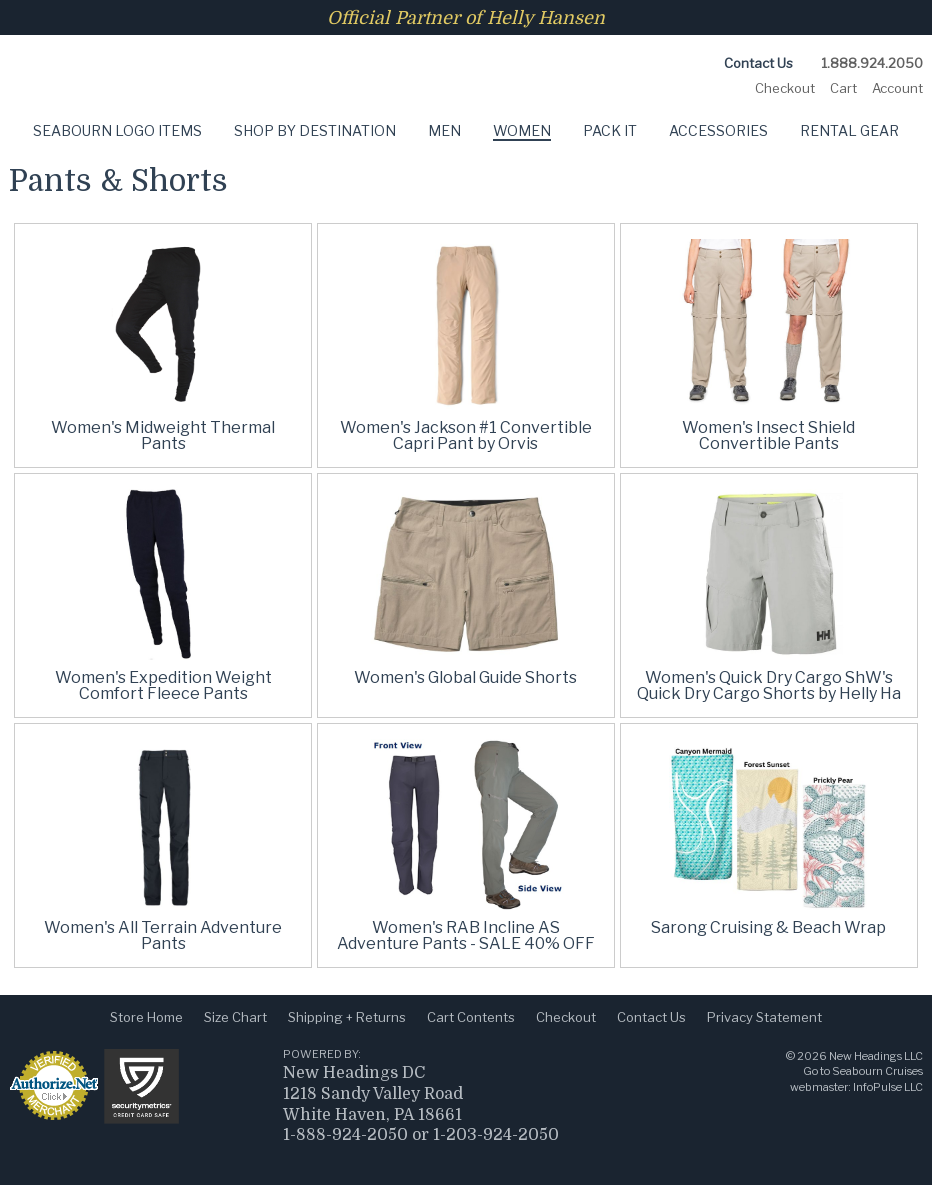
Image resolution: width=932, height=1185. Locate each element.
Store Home (146, 1017)
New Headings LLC (876, 1056)
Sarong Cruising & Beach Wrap (768, 927)
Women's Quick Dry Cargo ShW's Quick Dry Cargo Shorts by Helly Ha (769, 685)
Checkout (785, 88)
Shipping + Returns (347, 1017)
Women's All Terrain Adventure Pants (163, 935)
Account (897, 88)
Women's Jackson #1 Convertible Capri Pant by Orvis (466, 435)
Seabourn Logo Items (117, 130)
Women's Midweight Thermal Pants (163, 435)
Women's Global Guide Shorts (465, 677)
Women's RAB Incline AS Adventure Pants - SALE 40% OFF (466, 935)
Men (444, 130)
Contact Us (758, 63)
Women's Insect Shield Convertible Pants (768, 435)
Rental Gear (849, 130)
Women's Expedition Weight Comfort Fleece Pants (163, 685)
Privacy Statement (764, 1017)
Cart (843, 88)
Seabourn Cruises (877, 1071)
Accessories (718, 130)
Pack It (610, 130)
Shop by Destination (315, 130)
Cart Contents (471, 1017)
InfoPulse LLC (888, 1087)
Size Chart (235, 1017)
